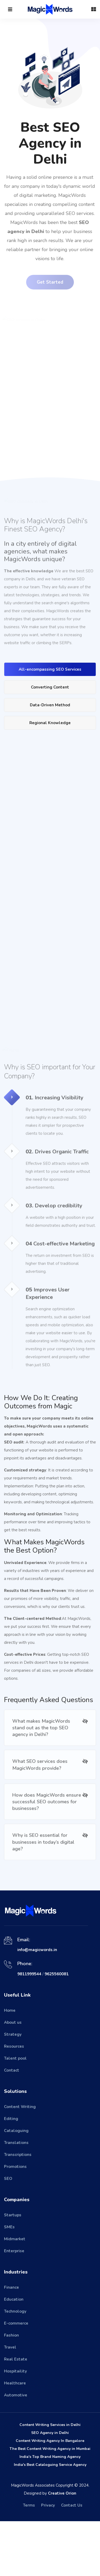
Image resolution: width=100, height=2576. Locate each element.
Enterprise (14, 2305)
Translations (16, 2197)
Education (13, 2354)
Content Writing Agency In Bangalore (50, 2495)
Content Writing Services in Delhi (50, 2479)
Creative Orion (62, 2548)
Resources (14, 2101)
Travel (10, 2402)
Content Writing (20, 2161)
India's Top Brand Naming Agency (50, 2511)
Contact (11, 2125)
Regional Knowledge (50, 759)
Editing (11, 2173)
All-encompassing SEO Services (50, 705)
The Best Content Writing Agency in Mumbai (50, 2503)
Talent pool (15, 2113)
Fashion (11, 2390)
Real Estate (15, 2414)
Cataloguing (16, 2185)
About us (13, 2077)
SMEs (9, 2281)
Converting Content (50, 723)
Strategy (13, 2089)
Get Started (50, 283)
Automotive (15, 2450)
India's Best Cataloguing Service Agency (50, 2519)
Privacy (48, 2560)
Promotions (15, 2221)
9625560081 (57, 2028)
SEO (8, 2233)
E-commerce (16, 2378)
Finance (11, 2342)
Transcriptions (17, 2209)
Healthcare (15, 2438)
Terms (29, 2560)
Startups (12, 2269)
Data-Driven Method (50, 741)
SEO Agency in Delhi (50, 2487)
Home (9, 2065)
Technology (15, 2366)
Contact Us (71, 2560)
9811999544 (29, 2028)
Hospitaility (15, 2426)
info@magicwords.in (37, 2004)
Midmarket (14, 2293)
